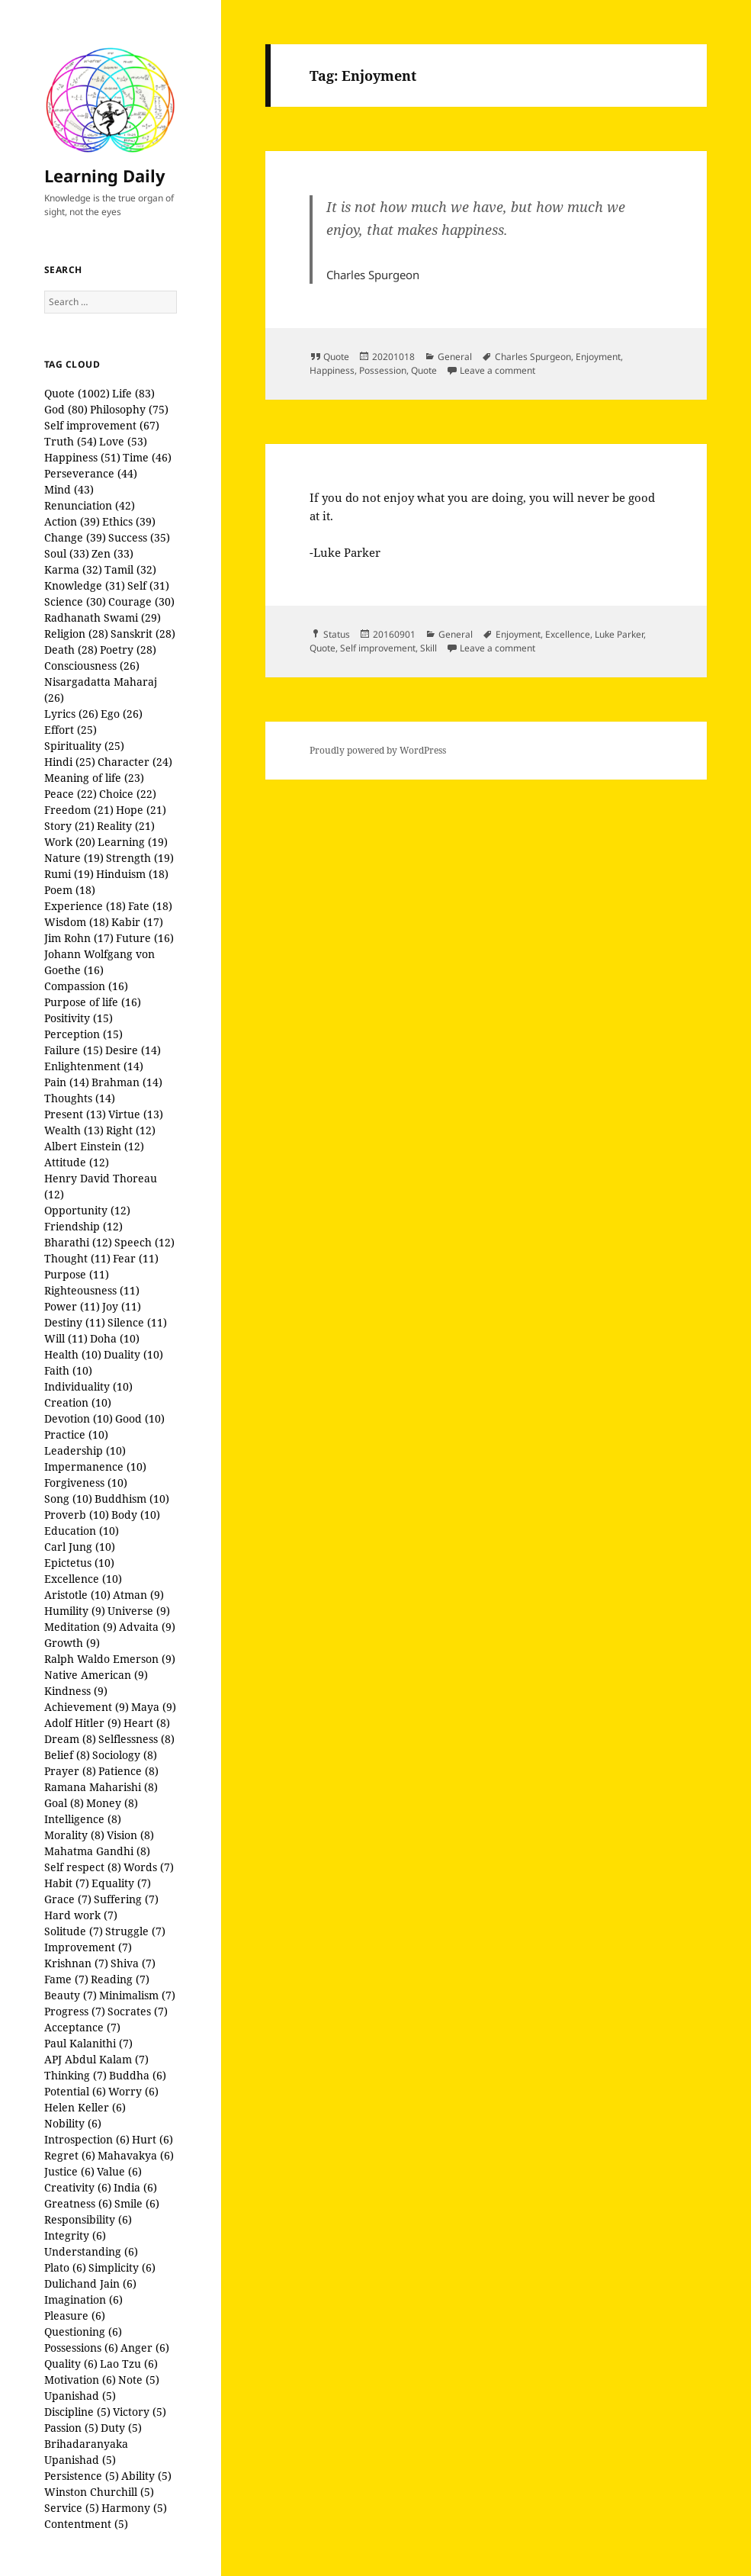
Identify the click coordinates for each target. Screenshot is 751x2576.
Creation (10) (77, 1402)
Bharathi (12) (78, 1242)
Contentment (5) (86, 2524)
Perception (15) (83, 1034)
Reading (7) (120, 1979)
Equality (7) (121, 1883)
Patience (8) (128, 1771)
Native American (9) (96, 1674)
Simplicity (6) (122, 2267)
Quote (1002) (77, 393)
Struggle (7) (135, 1931)
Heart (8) (147, 1723)
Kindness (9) (76, 1691)
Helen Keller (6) (85, 2107)
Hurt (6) (152, 2139)
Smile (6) (136, 2203)
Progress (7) (74, 2011)
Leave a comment (497, 370)
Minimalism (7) (137, 1995)
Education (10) (81, 1530)
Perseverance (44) (90, 473)
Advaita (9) (147, 1626)
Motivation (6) (80, 2379)
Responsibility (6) (88, 2219)
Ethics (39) (129, 521)
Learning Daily (104, 175)
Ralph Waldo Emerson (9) (109, 1658)
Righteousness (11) (92, 1290)
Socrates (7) (138, 2011)
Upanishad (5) (80, 2395)
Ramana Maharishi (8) (101, 1787)
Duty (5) (121, 2427)
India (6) (135, 2187)
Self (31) (148, 585)
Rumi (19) (69, 874)
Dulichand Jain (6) (90, 2283)
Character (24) (135, 761)
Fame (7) (66, 1979)
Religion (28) (76, 633)
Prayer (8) (70, 1771)
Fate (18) (150, 906)
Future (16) (145, 938)
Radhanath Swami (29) (102, 617)
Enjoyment (598, 356)
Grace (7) (67, 1899)
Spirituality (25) (84, 745)
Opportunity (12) (87, 1210)
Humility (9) (74, 1610)
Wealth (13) (74, 1130)
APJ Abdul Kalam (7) (96, 2059)
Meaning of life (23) (94, 777)
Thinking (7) (75, 2075)
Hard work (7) (80, 1915)
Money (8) (112, 1803)
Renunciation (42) (89, 505)
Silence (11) (137, 1322)
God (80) (66, 409)
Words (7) (149, 1867)
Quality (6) (71, 2363)
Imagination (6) (83, 2299)
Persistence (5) (81, 2475)
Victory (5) (139, 2411)
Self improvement (378, 648)
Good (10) (140, 1418)
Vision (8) (130, 1835)
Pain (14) (66, 1082)
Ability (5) (146, 2475)
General (455, 356)
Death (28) (71, 649)
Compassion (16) (86, 986)
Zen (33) (112, 553)
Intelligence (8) (82, 1819)
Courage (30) (141, 601)
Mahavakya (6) (136, 2155)
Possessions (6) (81, 2347)
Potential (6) (75, 2091)
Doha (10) (115, 1338)
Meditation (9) (80, 1626)
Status (336, 634)
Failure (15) (73, 1050)
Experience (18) (85, 906)
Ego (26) (122, 713)
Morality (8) (74, 1835)
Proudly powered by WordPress (378, 750)
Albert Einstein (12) (94, 1146)
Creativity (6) (77, 2187)
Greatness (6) (78, 2203)
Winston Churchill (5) (99, 2491)
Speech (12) (144, 1242)
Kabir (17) (137, 922)
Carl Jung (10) (79, 1546)
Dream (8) (70, 1739)
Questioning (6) (83, 2331)
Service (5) (71, 2507)
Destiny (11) (74, 1322)
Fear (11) (136, 1258)
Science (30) (75, 601)
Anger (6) (144, 2347)
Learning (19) (133, 842)
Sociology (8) (124, 1755)
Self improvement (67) (101, 425)
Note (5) (138, 2379)
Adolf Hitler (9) (82, 1723)
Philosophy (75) (129, 409)
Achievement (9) (86, 1707)
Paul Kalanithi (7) (88, 2043)
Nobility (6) (72, 2123)
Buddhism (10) (132, 1498)
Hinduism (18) (132, 874)
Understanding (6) (91, 2251)
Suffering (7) (126, 1899)
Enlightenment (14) (93, 1066)
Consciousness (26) (92, 665)
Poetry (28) (128, 649)
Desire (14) (133, 1050)
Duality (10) (133, 1354)
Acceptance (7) (82, 2027)
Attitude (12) (76, 1162)
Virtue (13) (135, 1114)
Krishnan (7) (76, 1963)
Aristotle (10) (77, 1594)
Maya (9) (153, 1707)
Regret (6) (69, 2155)
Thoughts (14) (79, 1098)
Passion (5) (71, 2427)
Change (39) (75, 537)
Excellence (567, 634)
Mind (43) (69, 489)
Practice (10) (76, 1434)
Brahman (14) (126, 1082)
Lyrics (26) (71, 713)
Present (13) (75, 1114)
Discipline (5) (77, 2411)
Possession (382, 370)
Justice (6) (69, 2171)
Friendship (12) (83, 1226)
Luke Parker (619, 634)
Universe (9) (139, 1610)
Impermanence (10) (95, 1466)
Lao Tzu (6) (129, 2363)
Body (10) (135, 1514)
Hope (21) (141, 809)
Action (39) (72, 521)
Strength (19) (140, 858)
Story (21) (69, 825)
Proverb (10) (76, 1514)
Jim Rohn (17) (79, 938)
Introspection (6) (87, 2139)
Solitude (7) (73, 1931)
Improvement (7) (88, 1947)
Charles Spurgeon (533, 356)
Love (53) (123, 441)
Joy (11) (121, 1306)
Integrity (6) (75, 2235)
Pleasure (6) (74, 2315)
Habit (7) (66, 1883)
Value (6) (119, 2171)
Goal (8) (64, 1803)
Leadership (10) (85, 1450)
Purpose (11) (76, 1274)
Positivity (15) (78, 1018)
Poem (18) (69, 890)
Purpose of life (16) (92, 1002)
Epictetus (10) (79, 1562)
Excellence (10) (83, 1578)
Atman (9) (138, 1594)
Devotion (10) (78, 1418)
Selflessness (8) (136, 1739)
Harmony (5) (134, 2507)
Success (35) (139, 537)
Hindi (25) (69, 761)
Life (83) (133, 393)
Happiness (332, 370)
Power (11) (72, 1306)
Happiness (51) (82, 457)
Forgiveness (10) (85, 1482)
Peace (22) (70, 793)
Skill (428, 648)
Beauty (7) (70, 1995)
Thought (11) (77, 1258)
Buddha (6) (137, 2075)
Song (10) (68, 1498)
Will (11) (66, 1338)
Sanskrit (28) (143, 633)
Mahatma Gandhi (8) (97, 1851)
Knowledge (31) (84, 585)
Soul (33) (66, 553)
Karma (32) (73, 569)
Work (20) (69, 842)
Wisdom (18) (76, 922)
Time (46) (147, 457)
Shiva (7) (133, 1963)
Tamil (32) (130, 569)
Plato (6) (65, 2267)
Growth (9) (72, 1642)
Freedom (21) (79, 809)
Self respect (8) (82, 1867)
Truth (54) (70, 441)
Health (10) (72, 1354)
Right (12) (131, 1130)
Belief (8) (67, 1755)
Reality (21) (126, 825)
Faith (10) (68, 1370)
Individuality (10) (88, 1386)
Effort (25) (70, 729)
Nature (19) (74, 858)
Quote (336, 356)
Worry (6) (133, 2091)
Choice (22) (127, 793)
